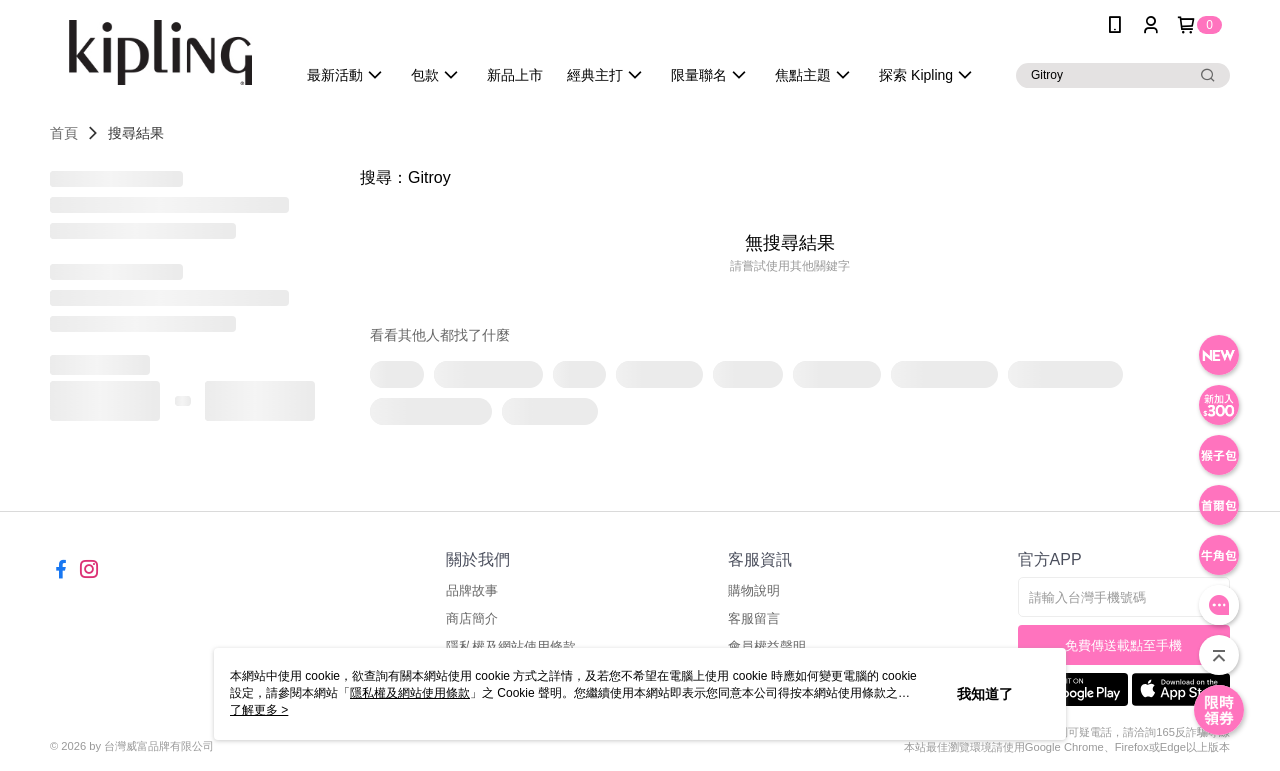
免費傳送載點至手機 (1123, 645)
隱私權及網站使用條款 (410, 693)
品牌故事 (472, 590)
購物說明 (754, 590)
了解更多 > (259, 710)
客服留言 (754, 618)
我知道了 (985, 694)
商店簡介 (472, 618)
